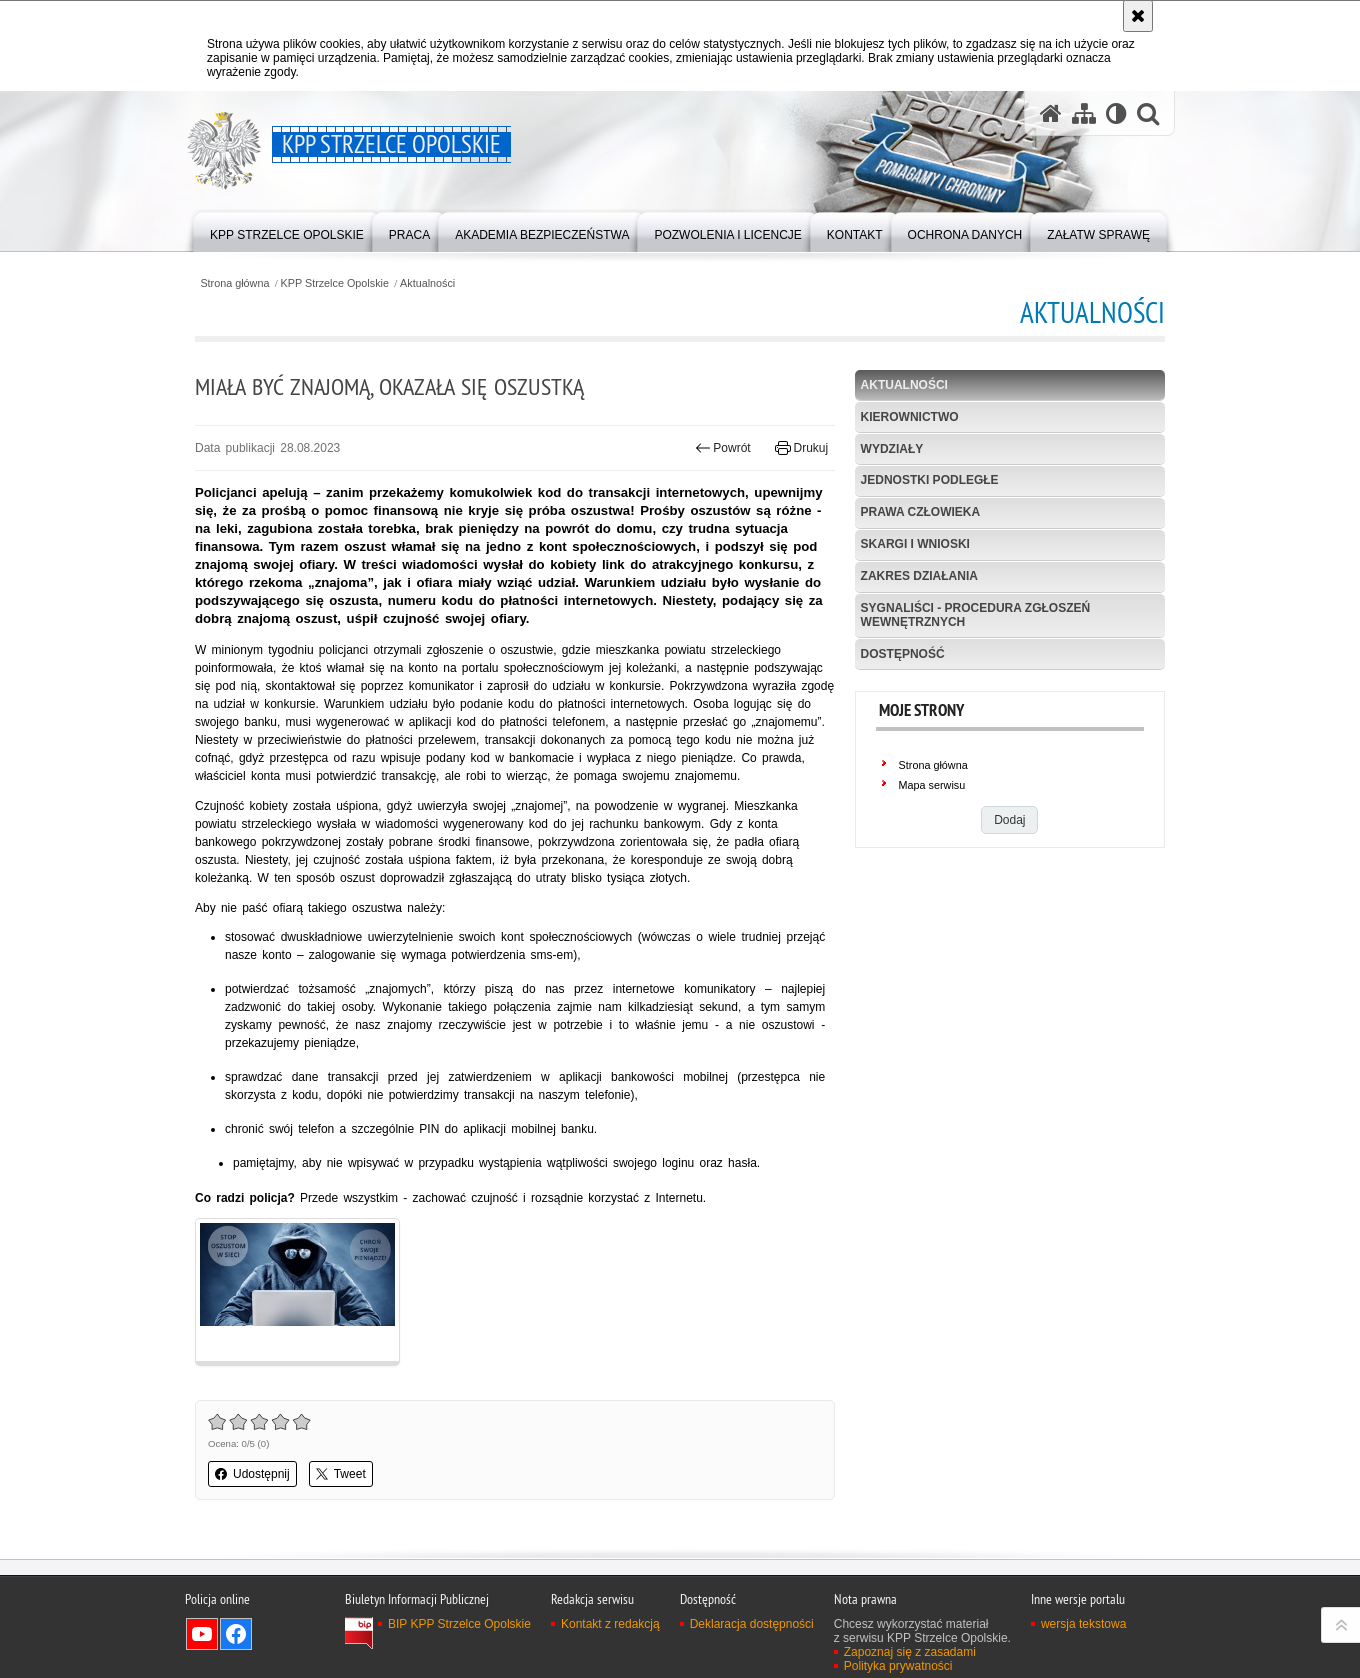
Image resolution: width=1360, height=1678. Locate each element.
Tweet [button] (341, 1474)
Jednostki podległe (930, 480)
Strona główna (234, 283)
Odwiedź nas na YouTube (202, 1634)
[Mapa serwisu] (1084, 113)
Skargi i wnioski (915, 544)
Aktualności (427, 283)
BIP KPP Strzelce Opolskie (459, 1624)
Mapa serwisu (932, 785)
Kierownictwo (910, 417)
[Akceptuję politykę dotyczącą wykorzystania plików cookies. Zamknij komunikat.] (1138, 16)
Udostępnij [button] (252, 1474)
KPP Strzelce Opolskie (335, 283)
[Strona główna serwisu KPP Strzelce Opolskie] (1051, 113)
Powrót (723, 448)
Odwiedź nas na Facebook (236, 1634)
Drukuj (801, 448)
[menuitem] (287, 230)
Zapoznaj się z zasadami (910, 1652)
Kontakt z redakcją (610, 1624)
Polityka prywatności (898, 1666)
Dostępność (903, 654)
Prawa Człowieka (921, 512)
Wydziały (892, 449)
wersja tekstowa (1083, 1624)
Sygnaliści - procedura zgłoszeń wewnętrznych (976, 614)
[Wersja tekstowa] (1116, 113)
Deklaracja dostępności (752, 1624)
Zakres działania (919, 576)
